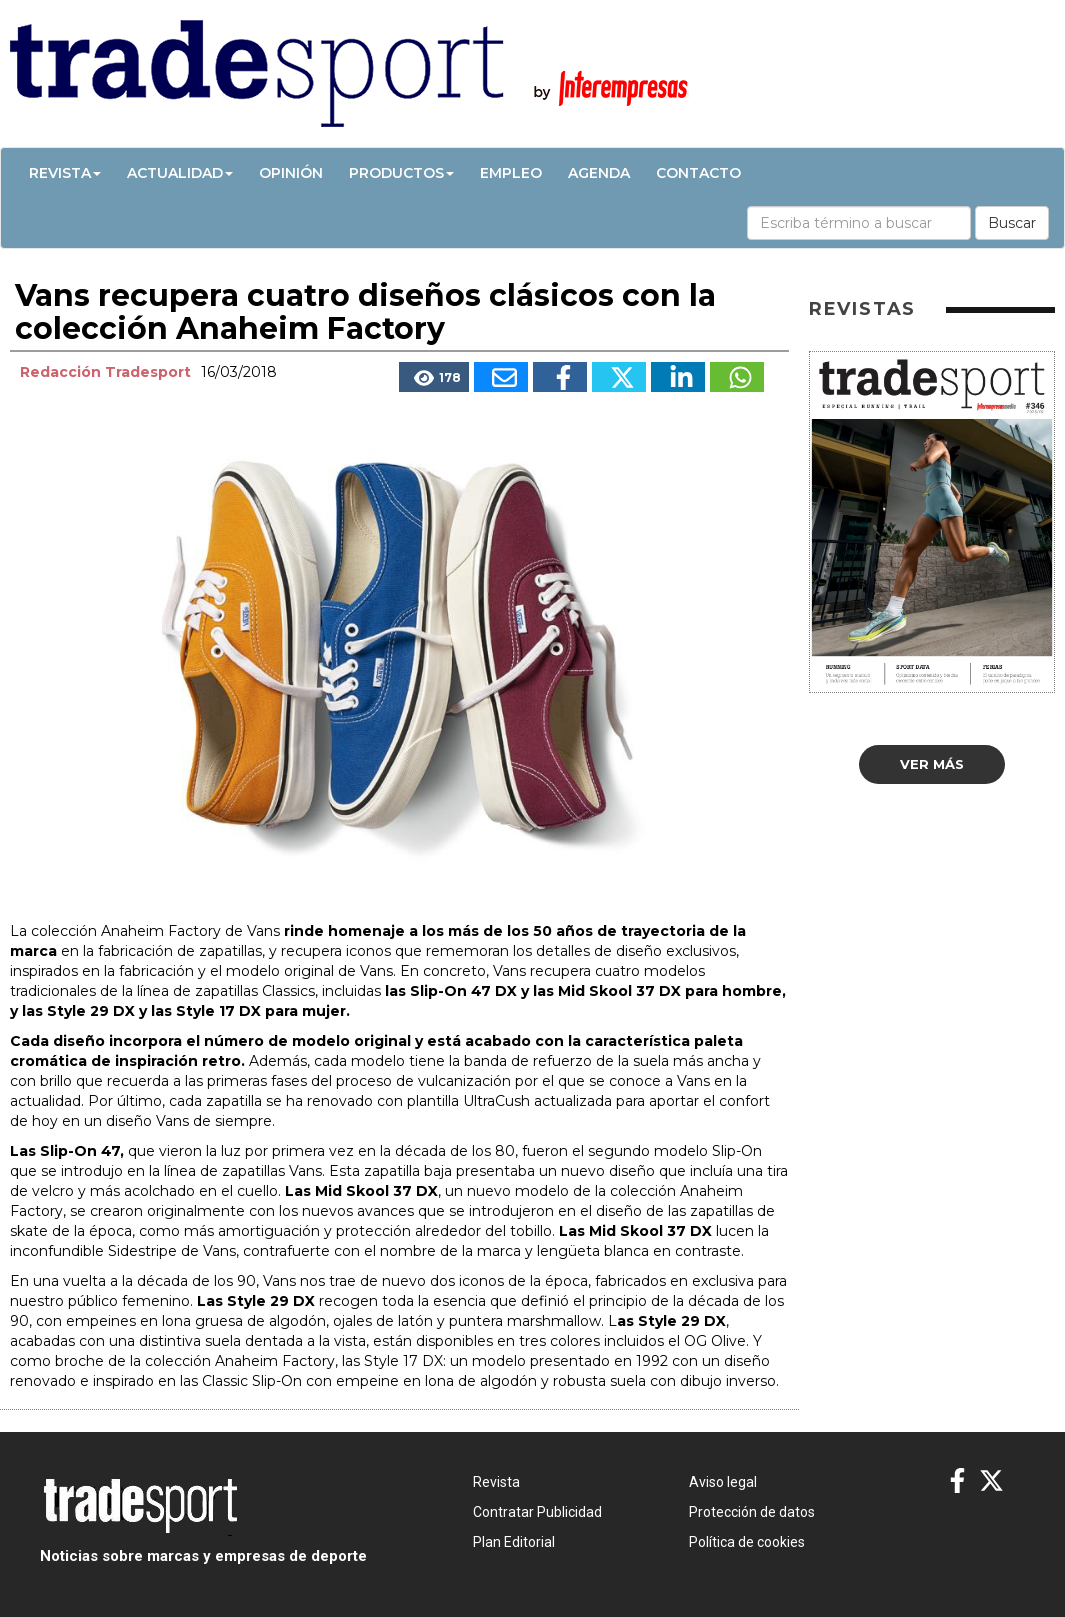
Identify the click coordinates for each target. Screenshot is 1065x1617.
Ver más (932, 764)
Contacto (698, 173)
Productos (401, 173)
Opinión (291, 173)
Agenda (599, 173)
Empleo (511, 173)
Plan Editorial (514, 1542)
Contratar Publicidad (537, 1512)
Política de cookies (747, 1542)
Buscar (1012, 223)
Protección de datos (752, 1512)
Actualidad (180, 173)
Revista (65, 173)
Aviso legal (723, 1482)
